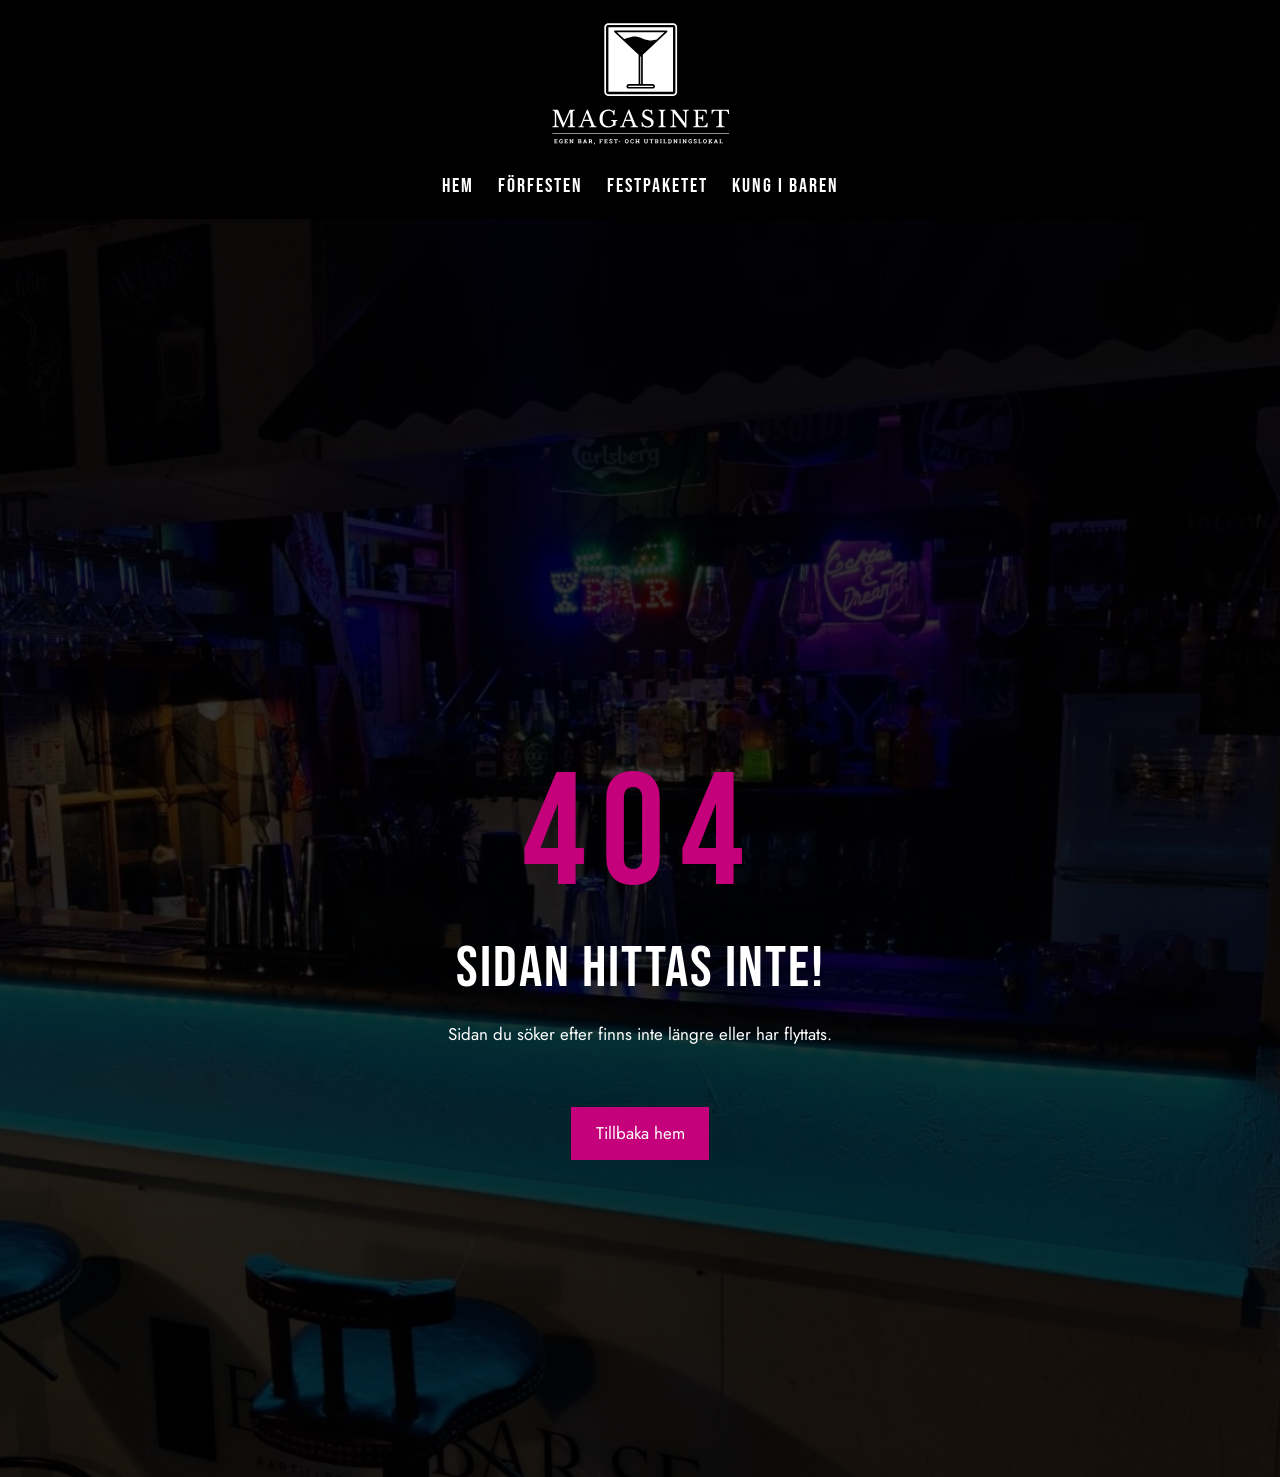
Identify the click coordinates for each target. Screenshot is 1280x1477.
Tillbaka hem (640, 1133)
